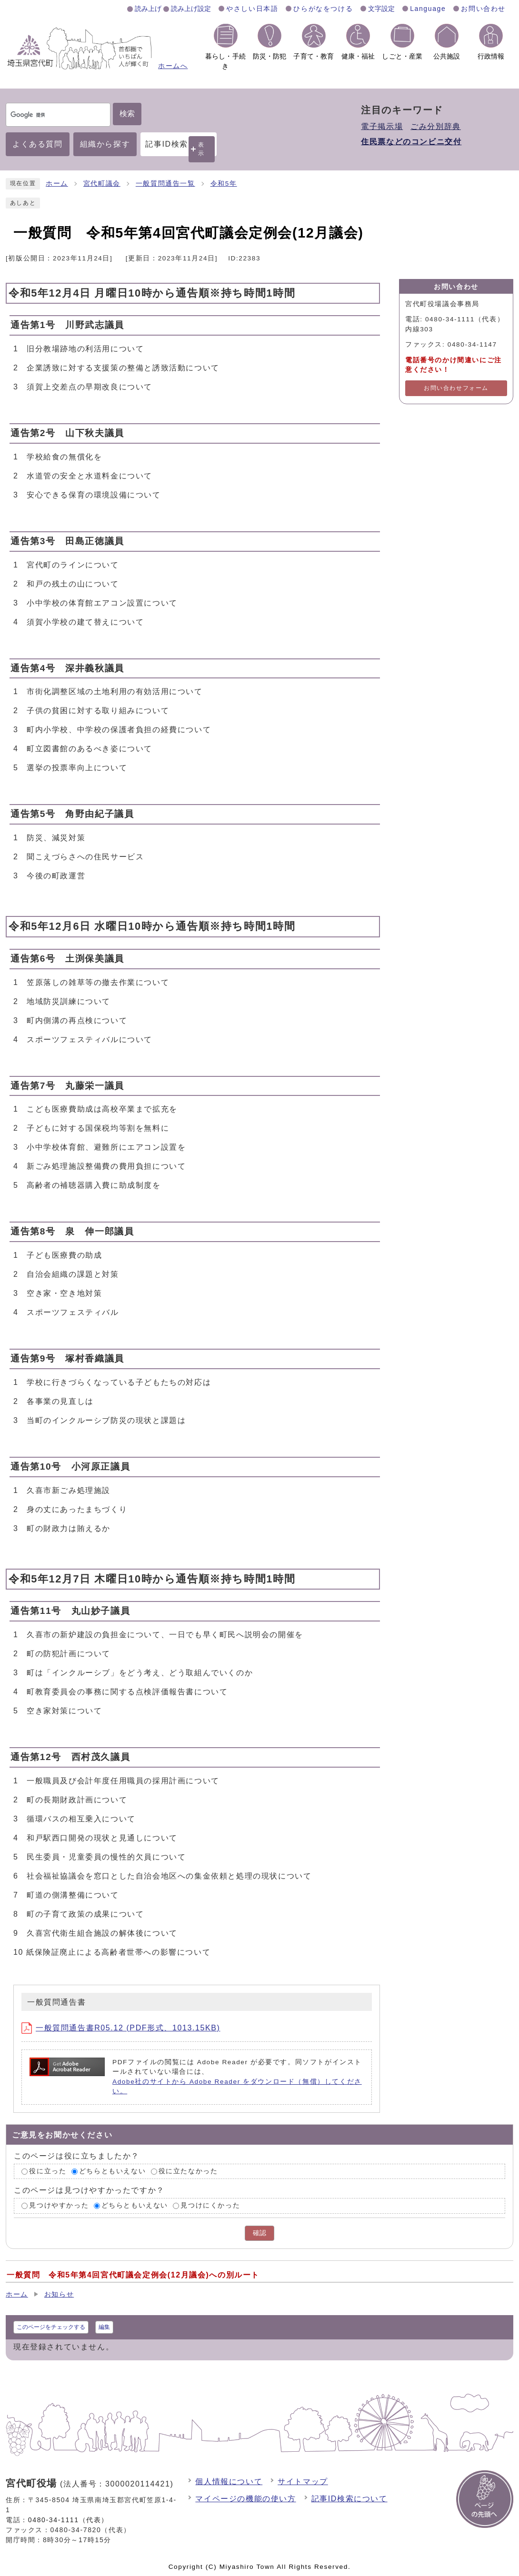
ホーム (57, 183)
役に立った (47, 2171)
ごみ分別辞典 (435, 126)
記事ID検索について (349, 2499)
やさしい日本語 (252, 8)
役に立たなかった (188, 2171)
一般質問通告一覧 (165, 183)
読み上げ (148, 8)
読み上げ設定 (191, 8)
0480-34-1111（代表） (68, 2520)
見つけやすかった (59, 2205)
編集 (104, 2327)
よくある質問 (37, 144)
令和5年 (223, 183)
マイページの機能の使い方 (245, 2499)
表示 (201, 149)
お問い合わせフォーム (456, 388)
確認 (259, 2233)
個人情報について (228, 2481)
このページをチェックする (51, 2327)
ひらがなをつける (323, 8)
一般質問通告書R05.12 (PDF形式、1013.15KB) (120, 2028)
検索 (127, 113)
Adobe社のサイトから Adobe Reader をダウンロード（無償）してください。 (237, 2086)
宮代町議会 (101, 183)
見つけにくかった (210, 2205)
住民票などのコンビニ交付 (411, 142)
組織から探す (105, 144)
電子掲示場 (382, 126)
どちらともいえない (112, 2171)
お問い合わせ (483, 8)
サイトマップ (303, 2481)
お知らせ (59, 2294)
